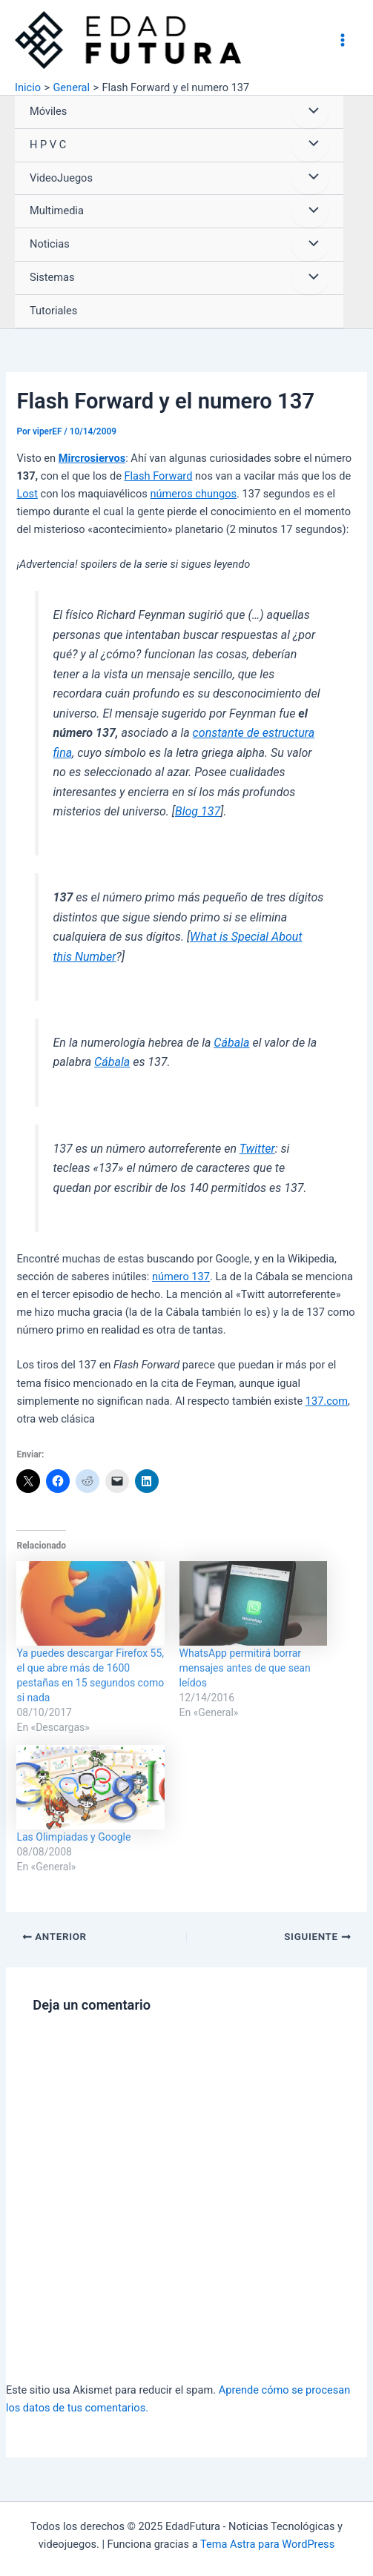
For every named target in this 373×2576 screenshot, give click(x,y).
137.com (327, 1401)
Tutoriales (53, 310)
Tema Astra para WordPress (267, 2544)
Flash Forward (159, 476)
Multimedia (57, 210)
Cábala (231, 1043)
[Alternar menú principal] (342, 40)
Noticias (50, 244)
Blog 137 (197, 811)
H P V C (48, 144)
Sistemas (52, 277)
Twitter (257, 1149)
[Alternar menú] (310, 112)
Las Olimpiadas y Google (73, 1837)
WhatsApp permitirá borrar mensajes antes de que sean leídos (245, 1668)
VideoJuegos (61, 178)
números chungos (193, 493)
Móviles (48, 111)
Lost (26, 493)
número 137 (181, 1276)
